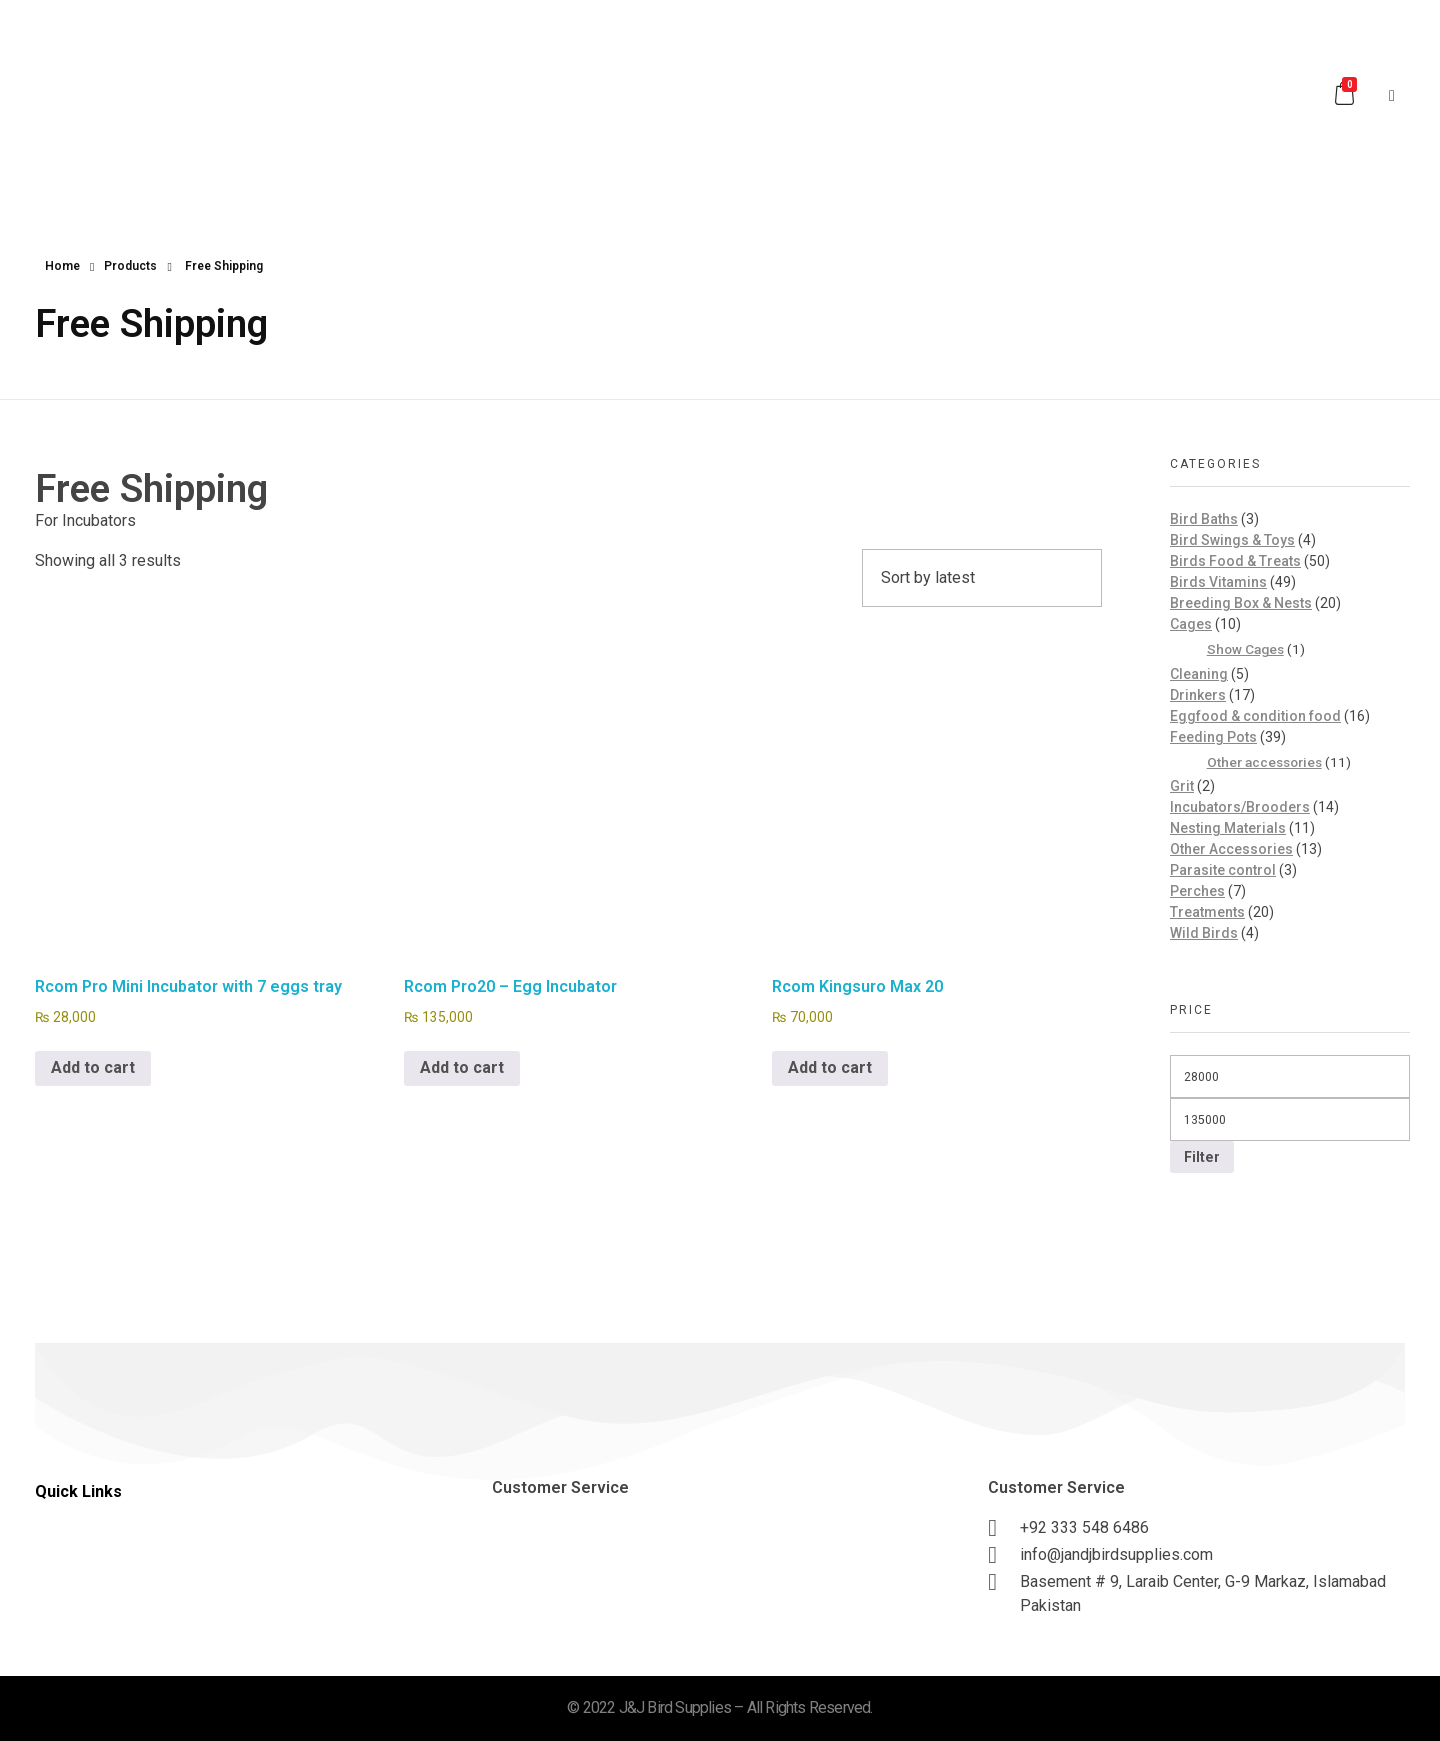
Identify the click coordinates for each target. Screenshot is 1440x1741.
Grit (1182, 786)
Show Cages (1245, 649)
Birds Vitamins (1218, 582)
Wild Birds (1204, 933)
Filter (1202, 1157)
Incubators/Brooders (1240, 807)
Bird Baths (1204, 519)
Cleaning (1199, 674)
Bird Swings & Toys (1232, 540)
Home (62, 266)
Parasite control (1223, 870)
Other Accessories (1231, 849)
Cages (1191, 624)
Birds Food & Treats (1235, 561)
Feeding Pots (1213, 737)
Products (130, 266)
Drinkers (1198, 695)
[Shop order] (982, 578)
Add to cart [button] (93, 1067)
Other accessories (1264, 762)
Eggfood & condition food (1255, 716)
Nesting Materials (1228, 828)
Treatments (1207, 912)
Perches (1197, 891)
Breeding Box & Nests (1241, 603)
